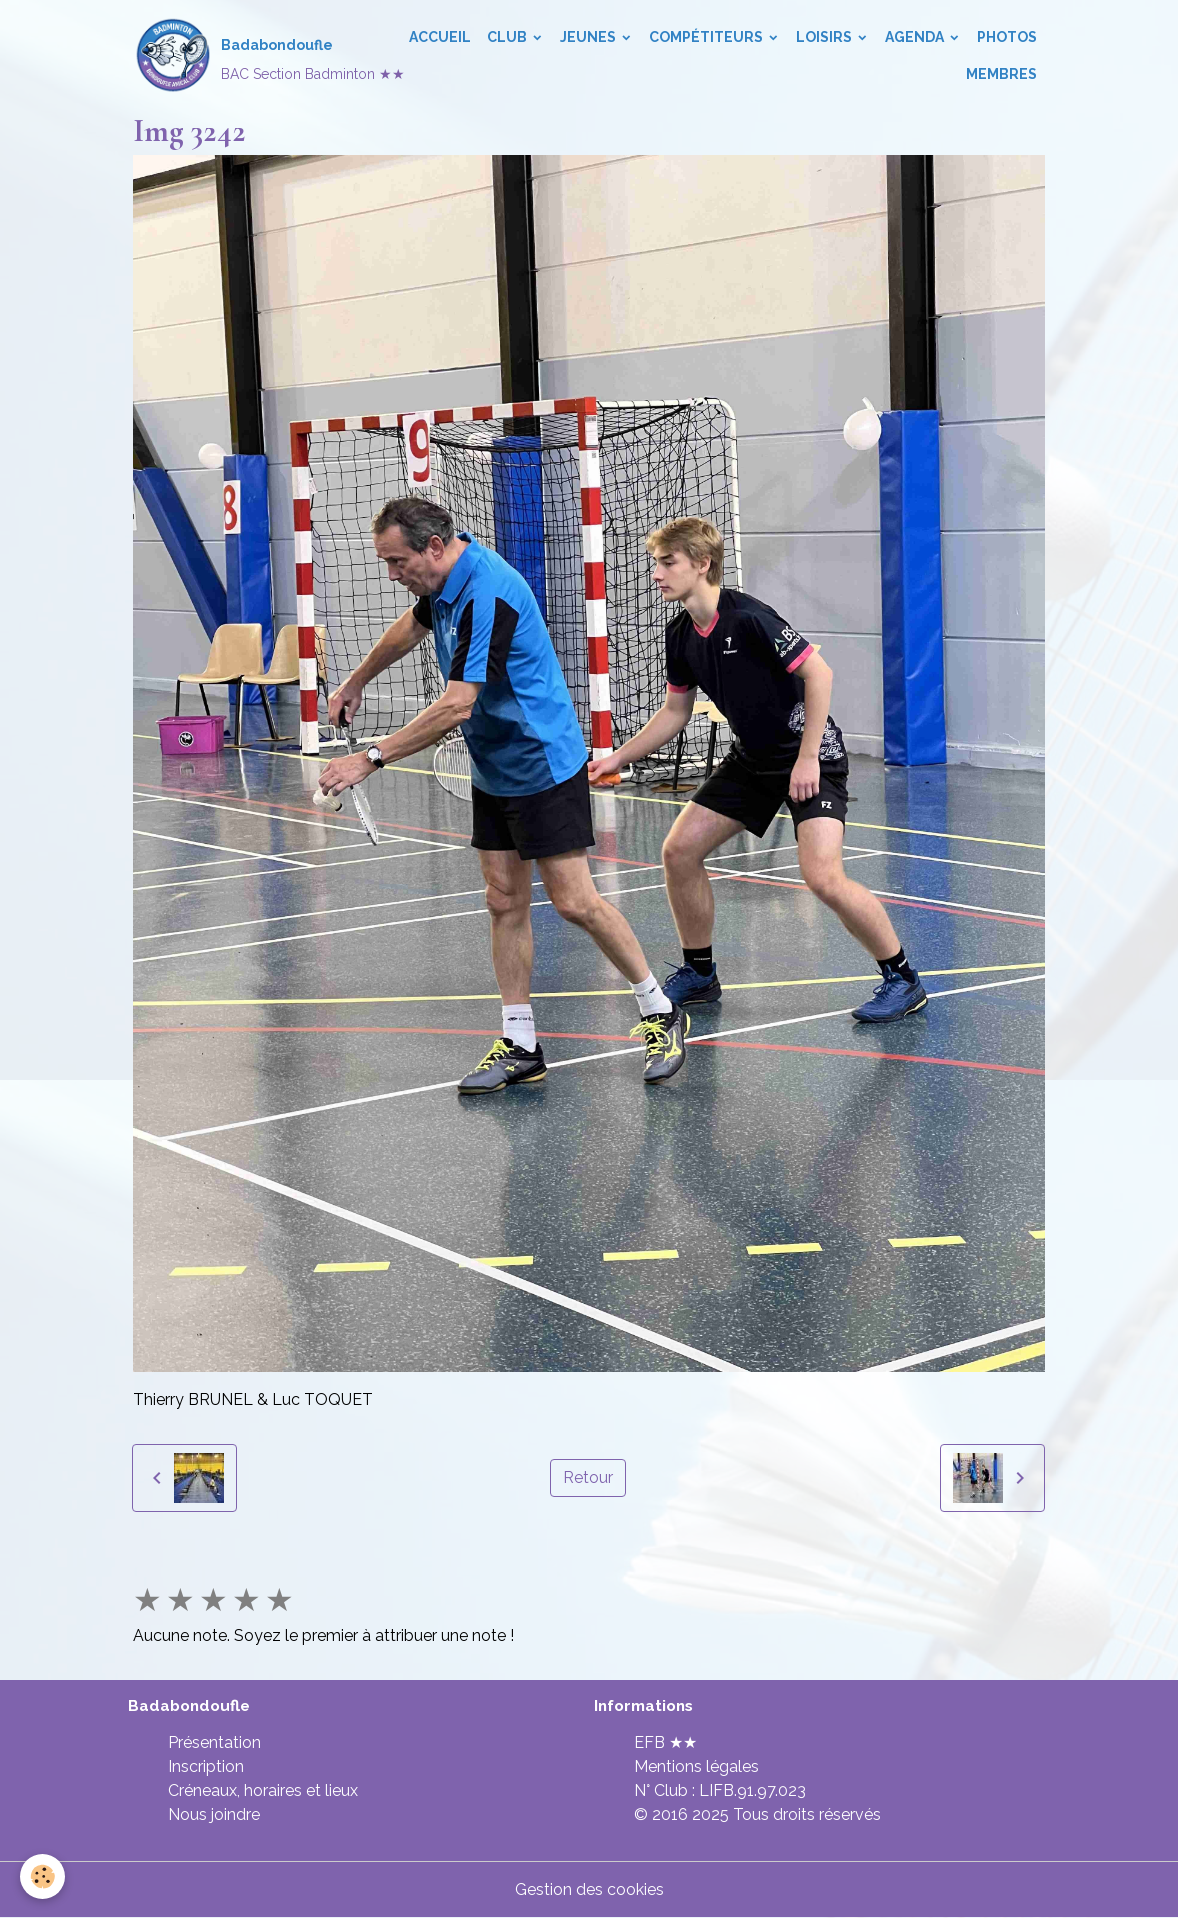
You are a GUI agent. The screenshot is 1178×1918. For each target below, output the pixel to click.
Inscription (206, 1766)
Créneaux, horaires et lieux (263, 1790)
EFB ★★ (665, 1742)
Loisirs (825, 37)
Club (508, 37)
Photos (1007, 37)
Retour (588, 1477)
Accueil (440, 37)
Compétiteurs (707, 37)
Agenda (916, 37)
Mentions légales (696, 1766)
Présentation (214, 1742)
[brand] (254, 56)
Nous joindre (214, 1814)
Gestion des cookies (589, 1889)
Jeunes (589, 37)
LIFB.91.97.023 (752, 1790)
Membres (1001, 74)
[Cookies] (42, 1876)
